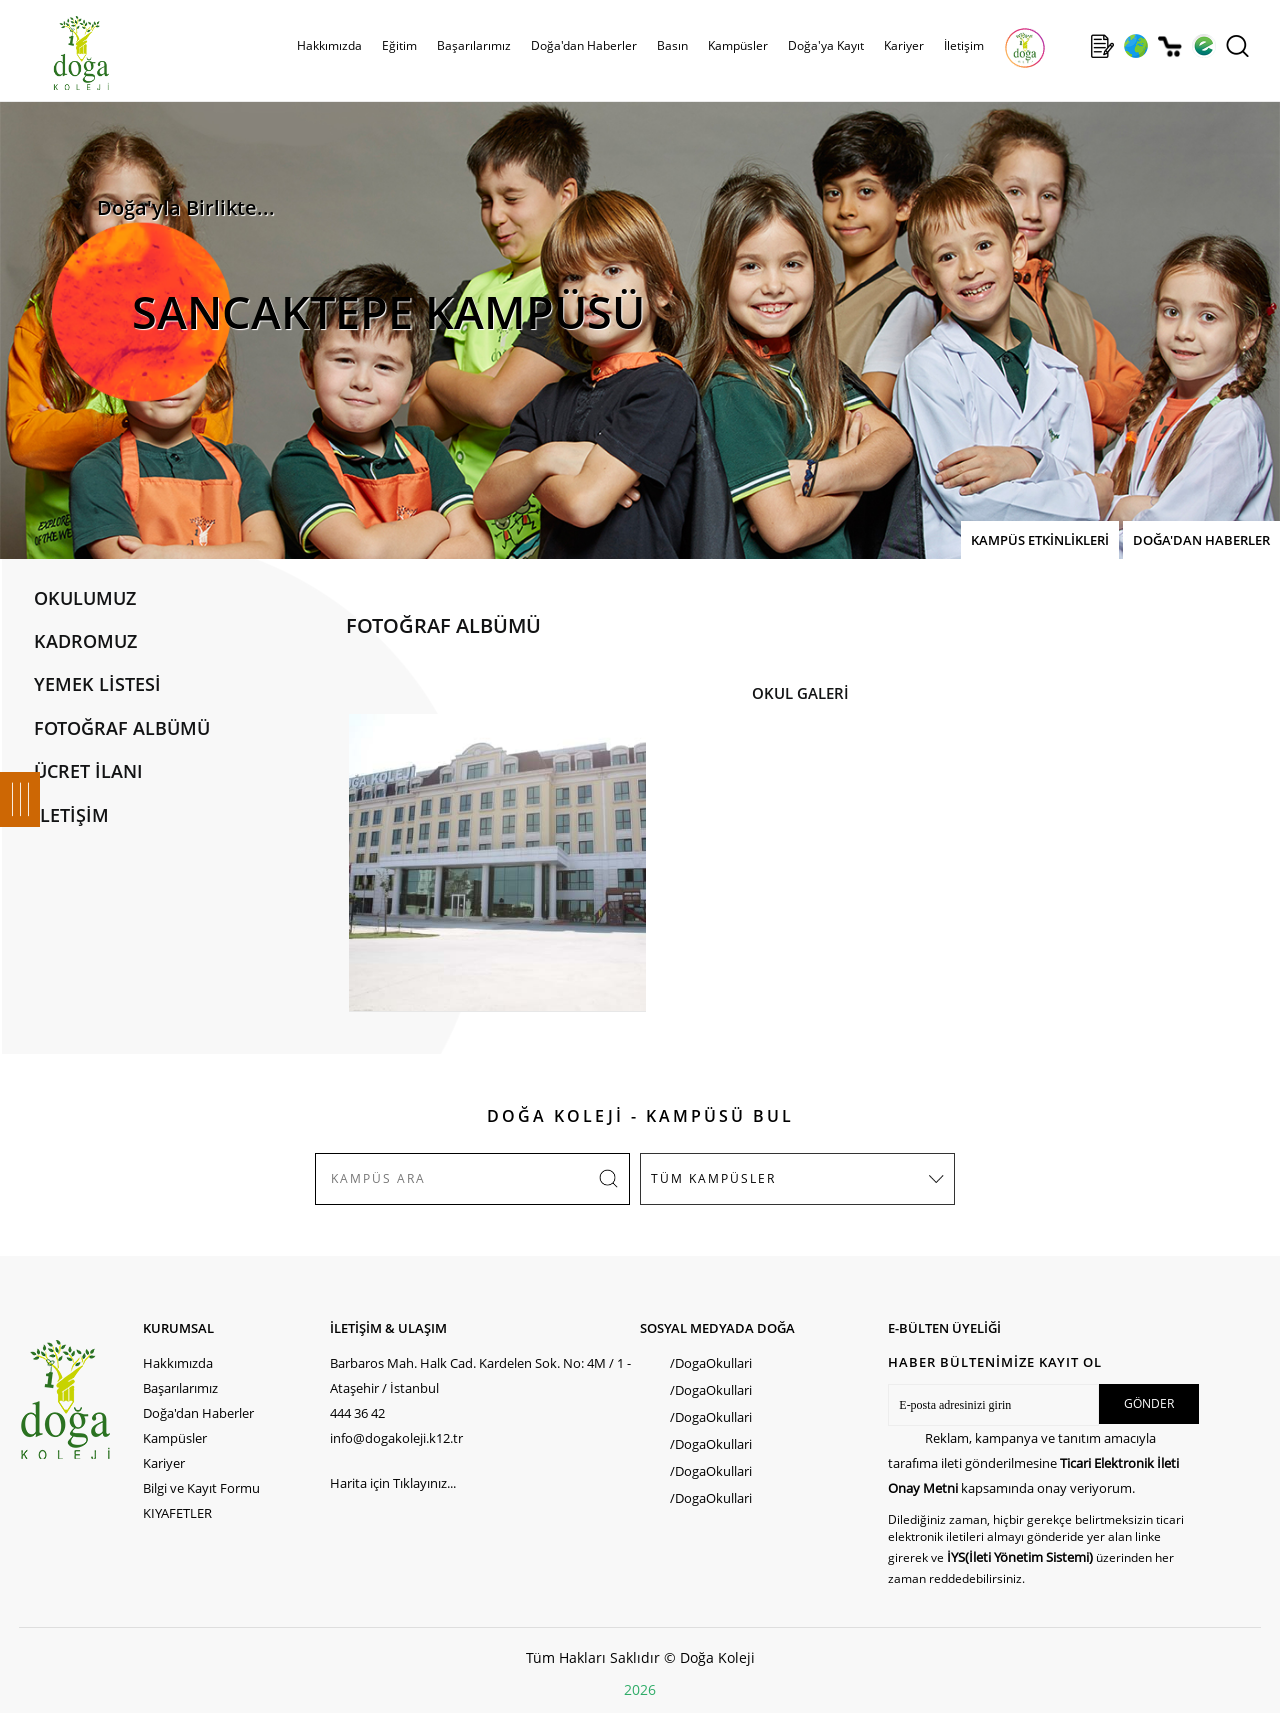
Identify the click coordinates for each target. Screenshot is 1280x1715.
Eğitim (399, 45)
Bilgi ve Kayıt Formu (201, 1488)
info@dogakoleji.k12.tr (396, 1438)
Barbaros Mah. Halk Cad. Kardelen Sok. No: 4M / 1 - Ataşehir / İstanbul (480, 1375)
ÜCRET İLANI (88, 771)
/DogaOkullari (711, 1363)
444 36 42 (357, 1413)
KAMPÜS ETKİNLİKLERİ (1040, 540)
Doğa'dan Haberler (584, 45)
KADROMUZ (85, 641)
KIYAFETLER (177, 1513)
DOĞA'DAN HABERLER (1201, 540)
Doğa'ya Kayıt (826, 45)
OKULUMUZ (85, 598)
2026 (640, 1689)
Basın (672, 45)
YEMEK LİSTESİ (97, 684)
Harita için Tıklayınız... (393, 1483)
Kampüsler (738, 45)
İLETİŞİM (71, 815)
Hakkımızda (329, 45)
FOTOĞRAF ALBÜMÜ (122, 728)
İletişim (964, 45)
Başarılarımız (474, 45)
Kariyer (904, 45)
